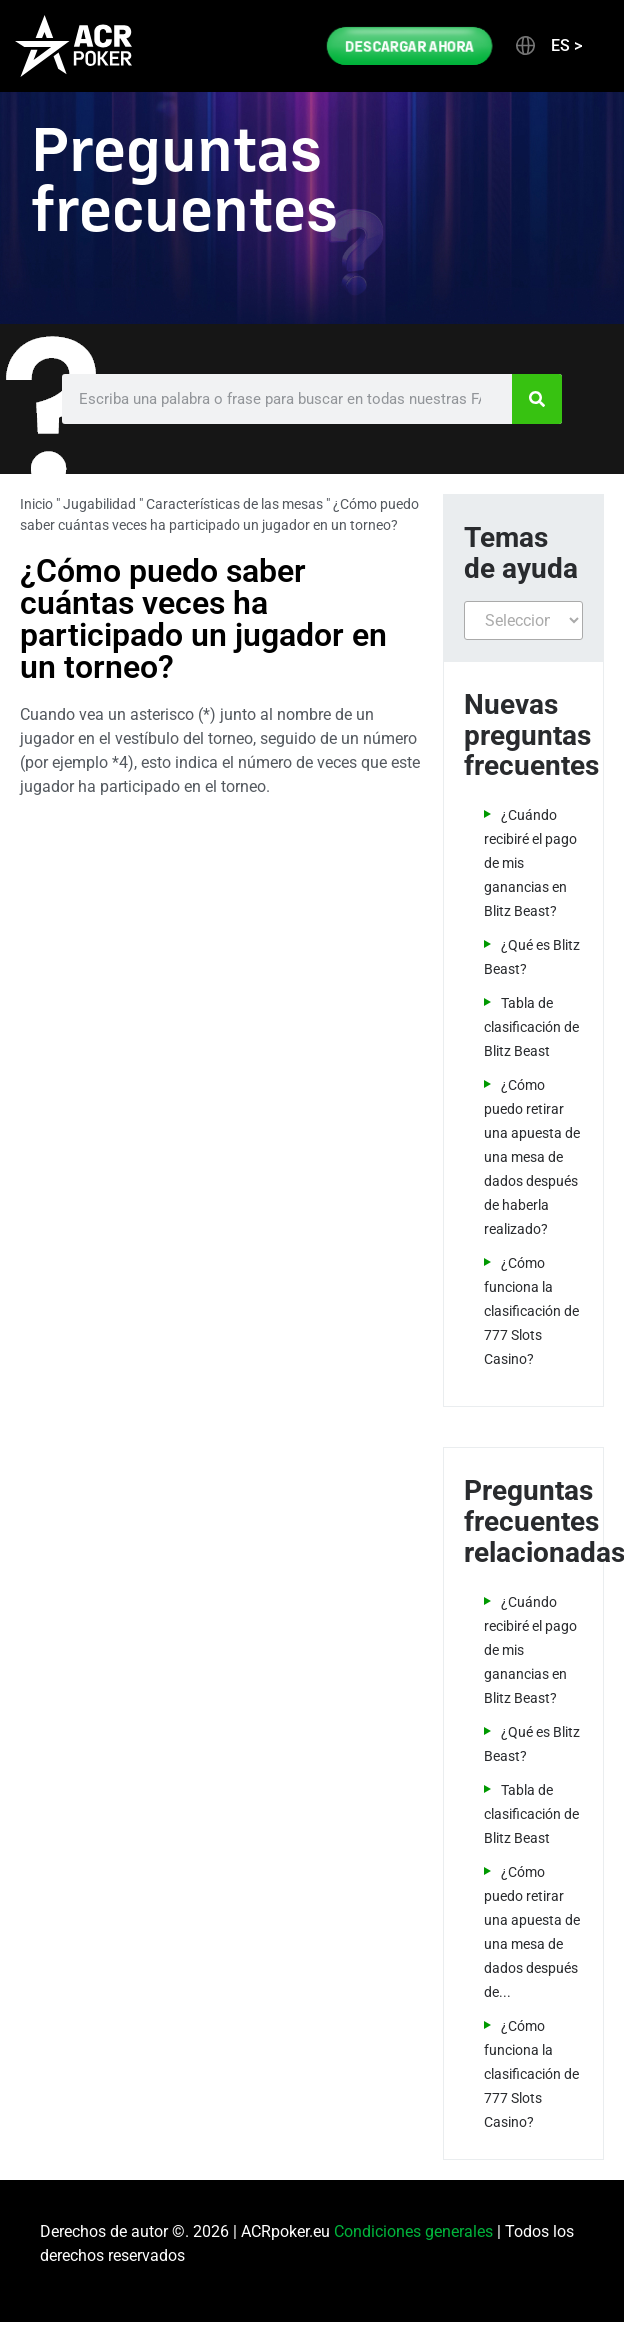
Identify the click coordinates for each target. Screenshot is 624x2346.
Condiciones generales (413, 2231)
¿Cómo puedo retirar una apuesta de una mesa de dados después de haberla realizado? (532, 1157)
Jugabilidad (99, 504)
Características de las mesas (234, 504)
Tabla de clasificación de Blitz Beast (531, 1027)
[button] (547, 46)
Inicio (36, 504)
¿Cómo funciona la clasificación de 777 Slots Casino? (531, 1311)
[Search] (537, 399)
